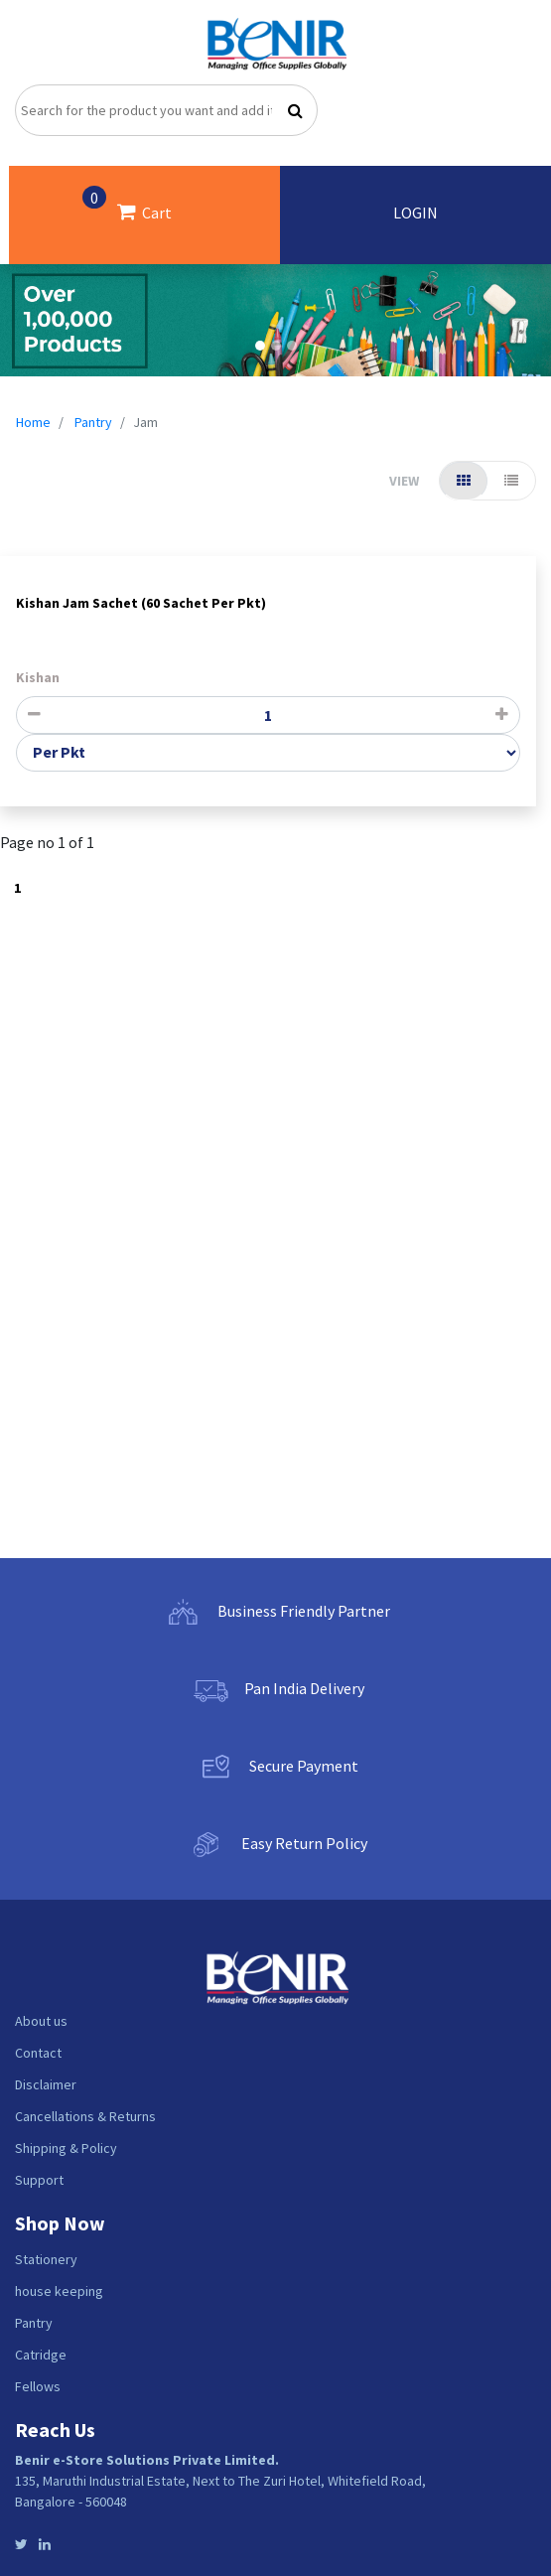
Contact (38, 2053)
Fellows (38, 2386)
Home (33, 422)
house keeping (59, 2291)
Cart (127, 204)
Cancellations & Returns (85, 2116)
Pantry (93, 422)
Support (39, 2180)
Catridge (41, 2354)
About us (41, 2021)
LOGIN (415, 212)
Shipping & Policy (66, 2148)
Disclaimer (45, 2084)
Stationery (46, 2259)
